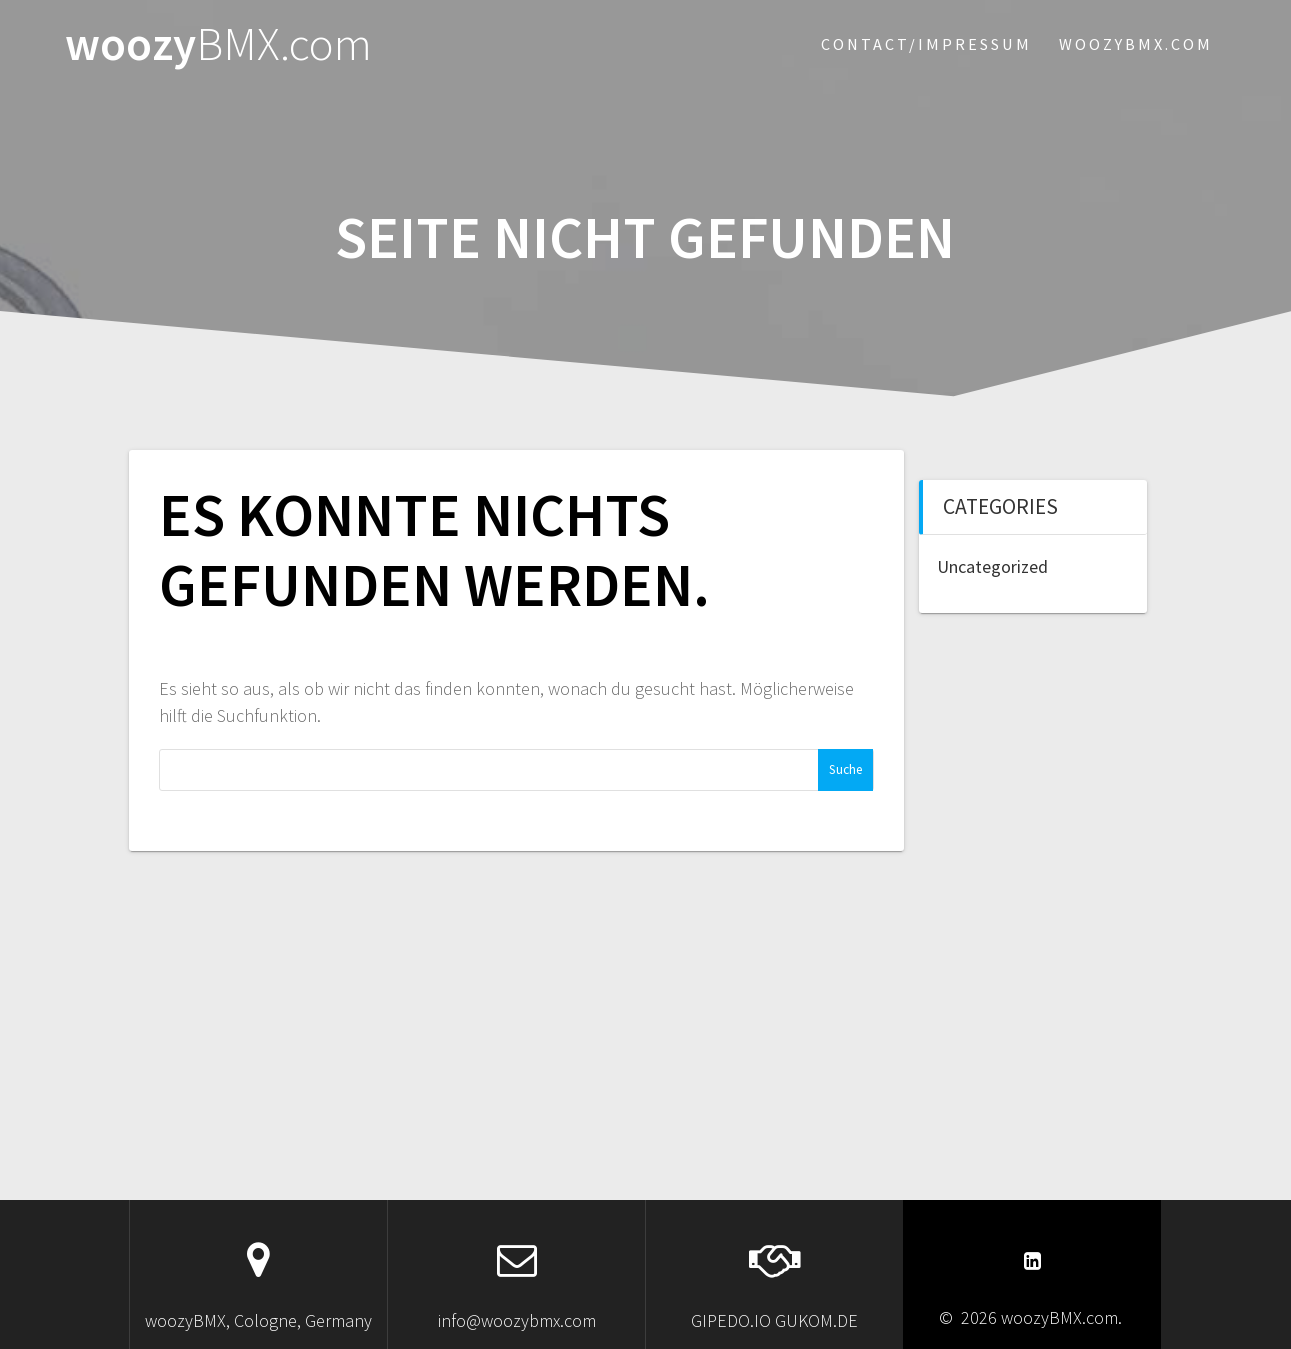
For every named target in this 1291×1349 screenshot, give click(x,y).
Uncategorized (992, 566)
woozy (218, 44)
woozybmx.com (1136, 44)
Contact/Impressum (926, 44)
